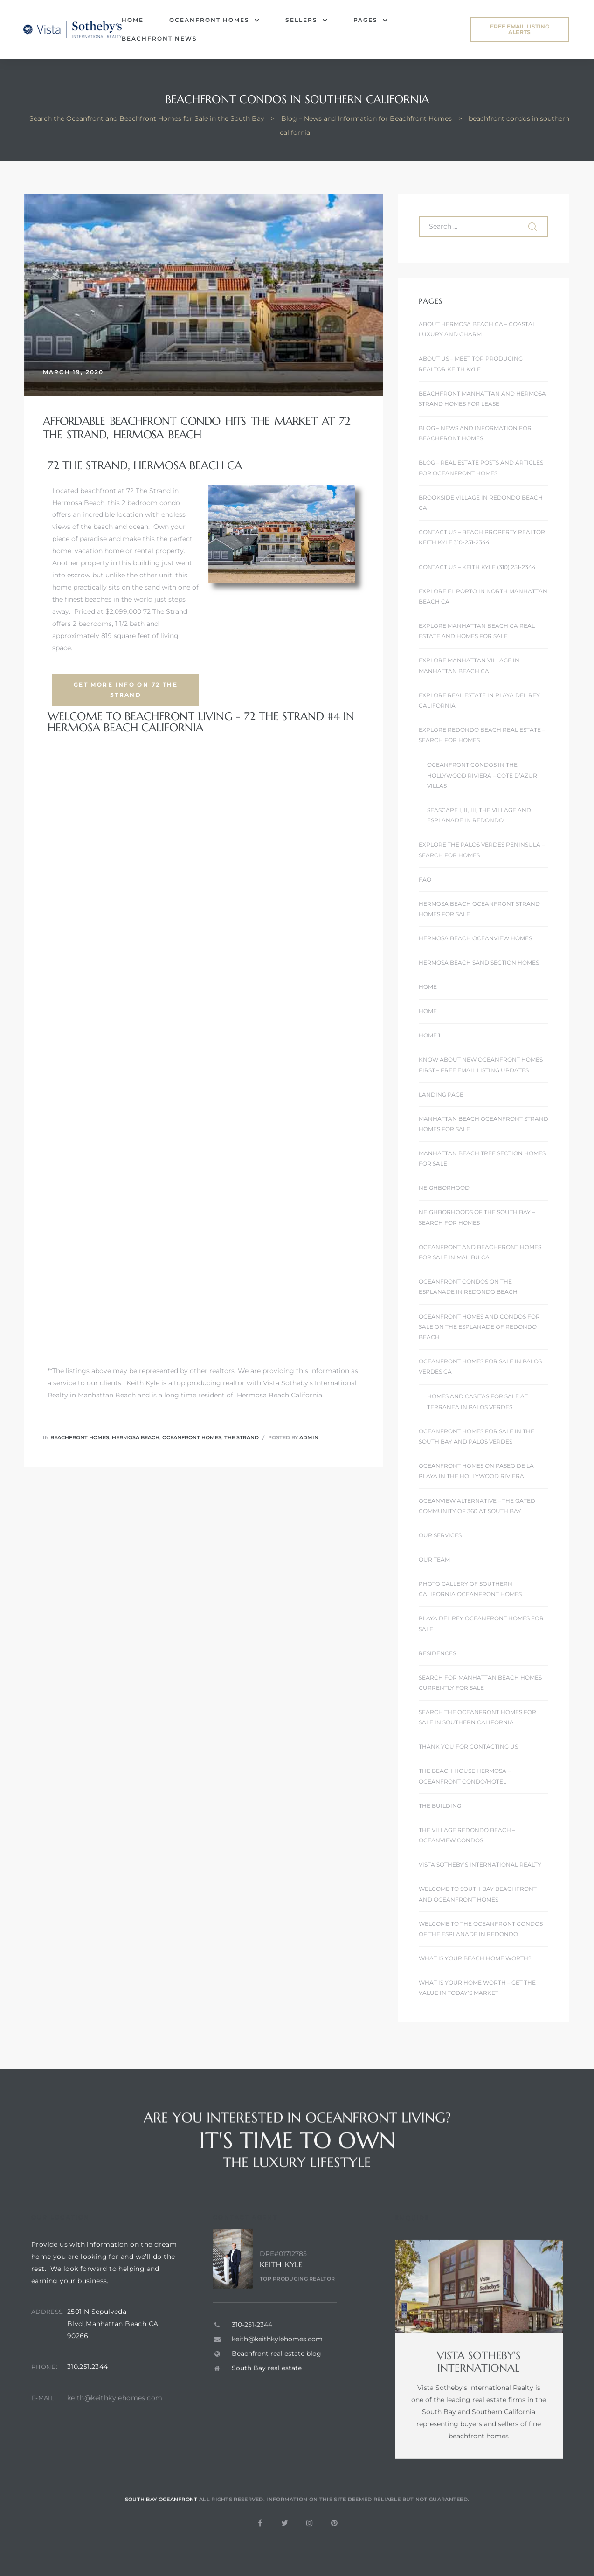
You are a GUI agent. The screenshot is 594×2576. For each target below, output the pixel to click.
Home (133, 19)
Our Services (440, 1535)
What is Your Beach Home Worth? (475, 1958)
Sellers (306, 20)
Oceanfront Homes (214, 20)
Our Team (434, 1559)
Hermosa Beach (135, 1437)
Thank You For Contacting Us (468, 1746)
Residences (437, 1653)
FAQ (425, 879)
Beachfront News (159, 38)
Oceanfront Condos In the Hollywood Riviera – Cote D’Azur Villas (482, 775)
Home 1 (429, 1035)
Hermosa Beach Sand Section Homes (479, 962)
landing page (441, 1094)
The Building (440, 1805)
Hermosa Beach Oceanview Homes (475, 938)
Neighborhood (444, 1187)
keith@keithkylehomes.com (115, 2439)
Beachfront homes (79, 1437)
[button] (519, 29)
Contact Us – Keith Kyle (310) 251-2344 (477, 566)
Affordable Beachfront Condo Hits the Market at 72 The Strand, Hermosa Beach (196, 428)
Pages (370, 20)
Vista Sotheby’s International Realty (480, 1864)
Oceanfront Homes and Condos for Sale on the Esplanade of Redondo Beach (479, 1327)
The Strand (241, 1437)
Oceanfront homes (191, 1437)
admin (308, 1437)
